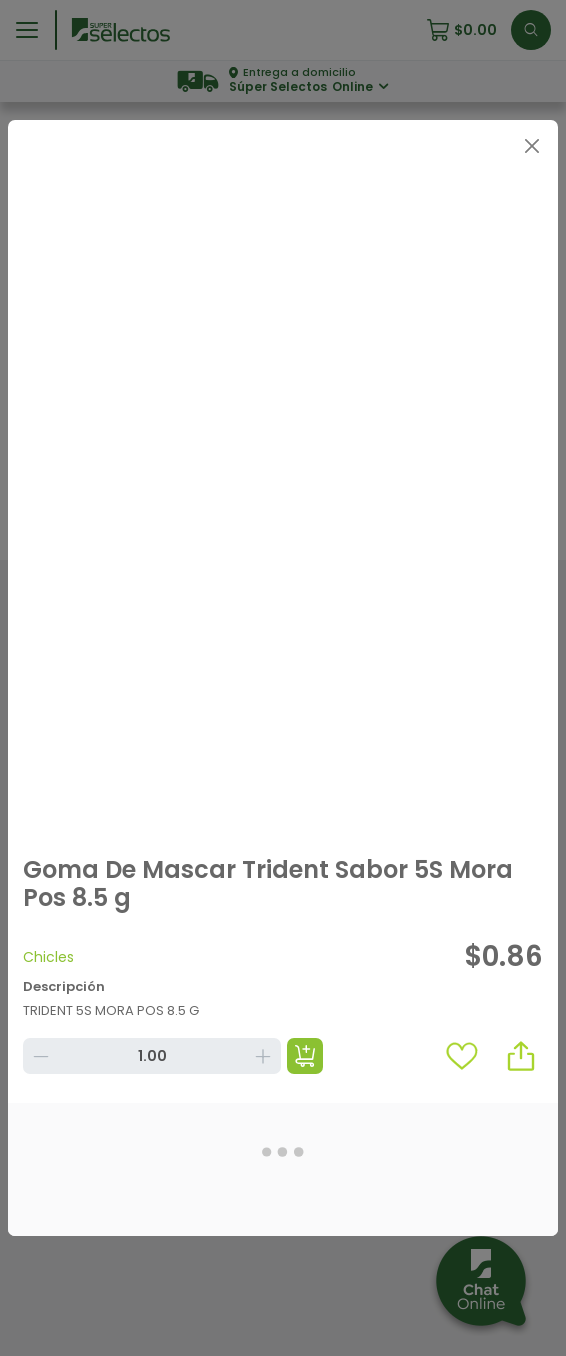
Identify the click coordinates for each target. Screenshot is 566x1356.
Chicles (48, 957)
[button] (521, 1056)
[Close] (531, 146)
